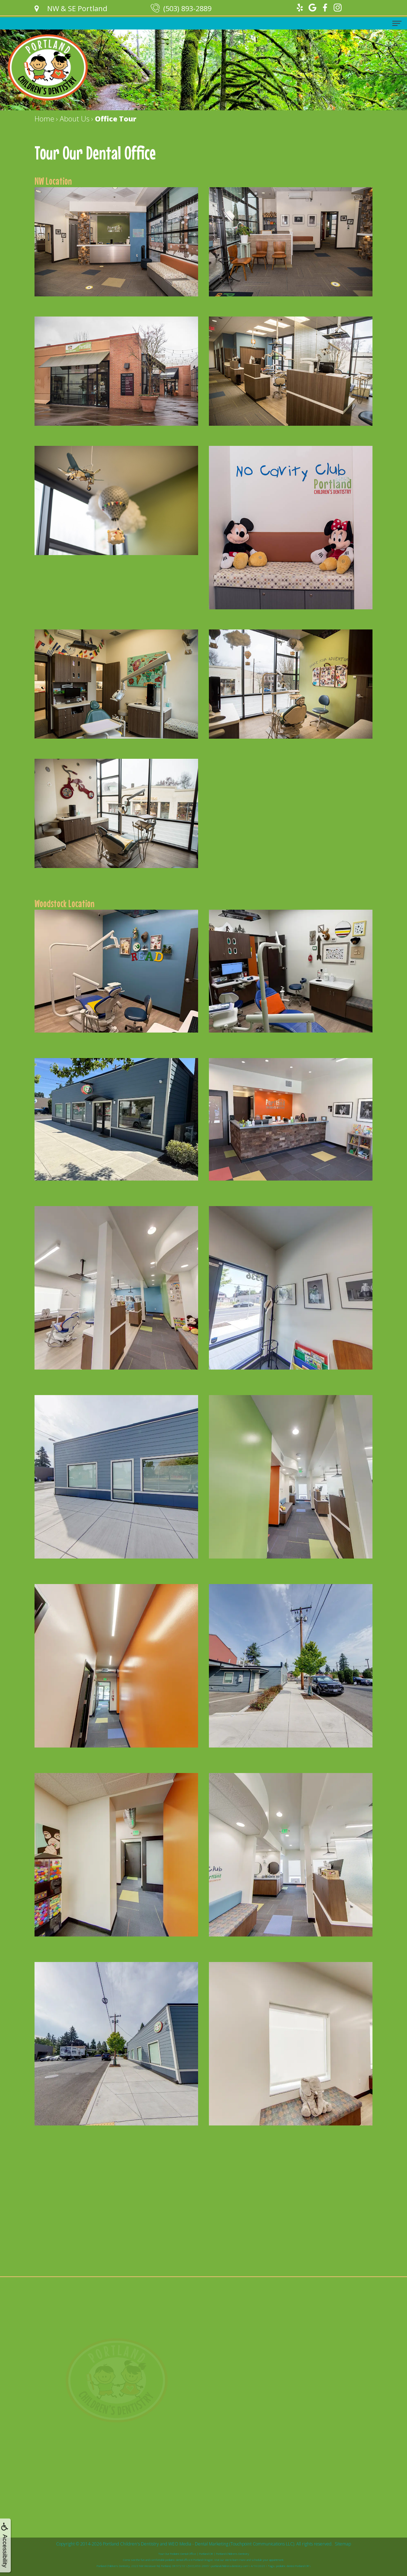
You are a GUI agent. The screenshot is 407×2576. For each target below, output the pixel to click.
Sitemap (343, 2544)
